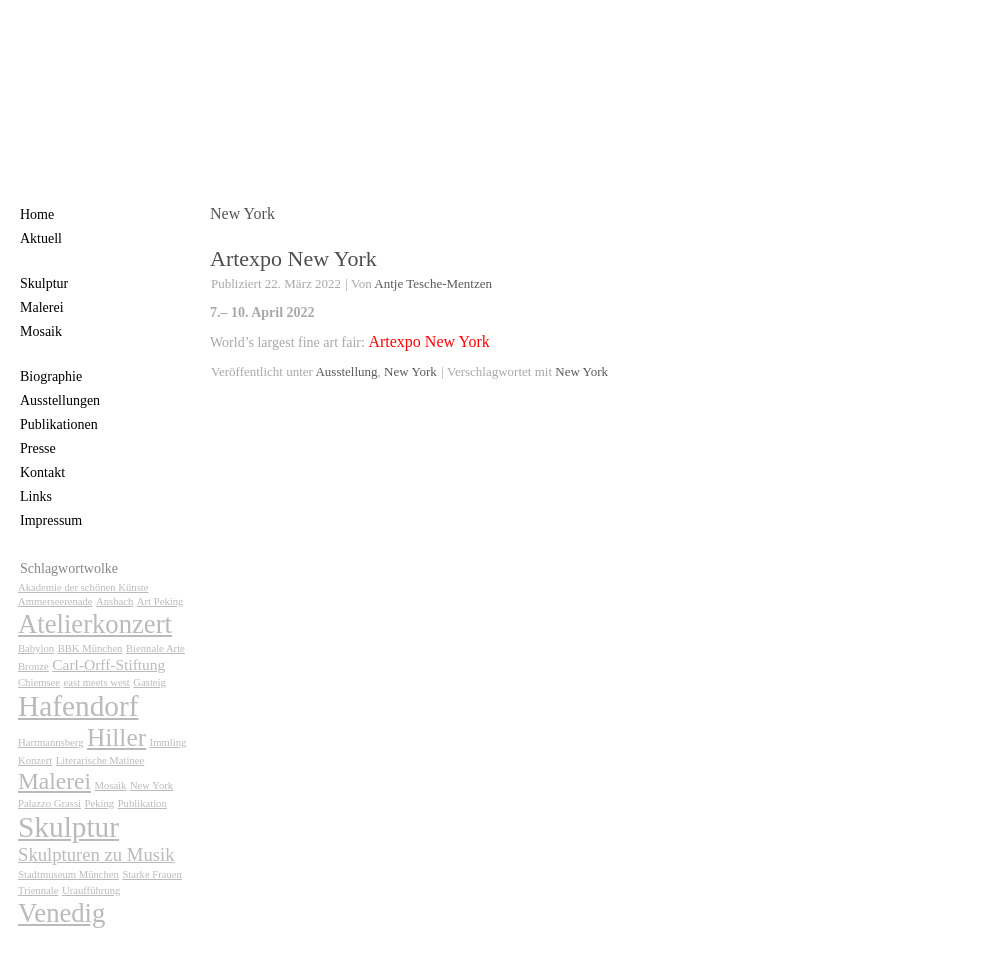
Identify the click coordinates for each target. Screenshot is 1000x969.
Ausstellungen (60, 400)
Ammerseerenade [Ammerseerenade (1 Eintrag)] (55, 601)
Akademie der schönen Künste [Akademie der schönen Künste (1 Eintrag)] (83, 587)
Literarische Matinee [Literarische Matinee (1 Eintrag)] (100, 760)
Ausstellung (346, 371)
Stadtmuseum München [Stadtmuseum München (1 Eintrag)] (68, 874)
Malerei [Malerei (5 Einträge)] (54, 781)
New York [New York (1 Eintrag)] (151, 785)
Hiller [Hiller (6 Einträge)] (116, 737)
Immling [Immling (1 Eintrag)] (168, 742)
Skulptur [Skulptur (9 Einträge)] (68, 827)
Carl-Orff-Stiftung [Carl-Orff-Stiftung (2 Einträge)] (108, 664)
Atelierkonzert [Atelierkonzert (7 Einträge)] (95, 624)
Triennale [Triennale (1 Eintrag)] (38, 890)
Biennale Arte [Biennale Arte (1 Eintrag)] (155, 648)
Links (36, 496)
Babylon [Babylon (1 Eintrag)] (36, 648)
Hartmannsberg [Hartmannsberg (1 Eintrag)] (51, 742)
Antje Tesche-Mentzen (433, 283)
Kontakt (42, 472)
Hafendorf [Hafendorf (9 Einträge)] (78, 706)
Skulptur (44, 283)
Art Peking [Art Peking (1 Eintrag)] (160, 601)
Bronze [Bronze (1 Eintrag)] (33, 666)
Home (37, 214)
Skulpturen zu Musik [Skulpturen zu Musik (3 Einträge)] (96, 854)
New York (410, 371)
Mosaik (41, 331)
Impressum (51, 520)
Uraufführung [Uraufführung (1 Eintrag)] (91, 890)
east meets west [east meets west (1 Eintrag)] (97, 682)
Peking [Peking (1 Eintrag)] (100, 803)
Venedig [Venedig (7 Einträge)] (61, 913)
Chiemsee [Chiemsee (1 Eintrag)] (39, 682)
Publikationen (59, 424)
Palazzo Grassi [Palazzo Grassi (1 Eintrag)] (49, 803)
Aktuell (41, 238)
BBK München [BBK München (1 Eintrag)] (90, 648)
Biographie (51, 376)
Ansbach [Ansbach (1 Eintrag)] (114, 601)
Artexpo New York (293, 258)
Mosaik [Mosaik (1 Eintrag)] (110, 785)
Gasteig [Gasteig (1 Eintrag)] (149, 682)
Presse (38, 448)
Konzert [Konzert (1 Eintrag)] (35, 760)
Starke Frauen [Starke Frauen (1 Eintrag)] (151, 874)
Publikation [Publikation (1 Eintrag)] (142, 803)
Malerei (42, 307)
